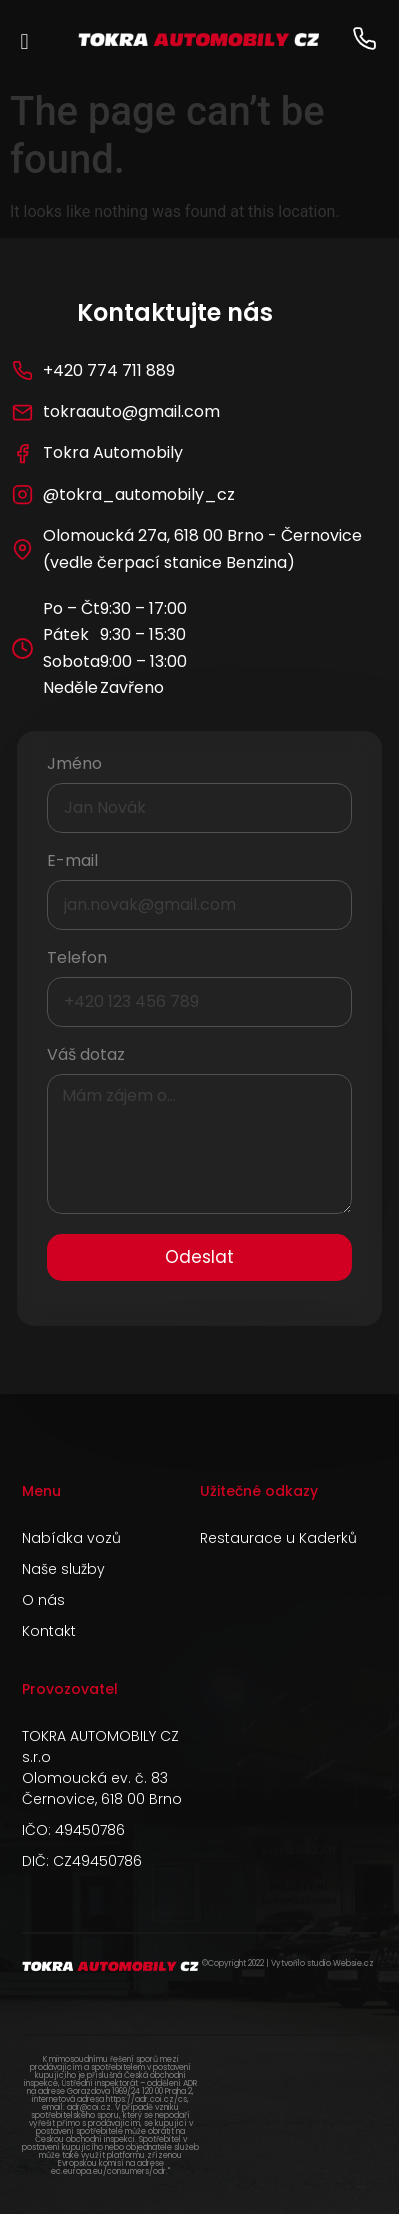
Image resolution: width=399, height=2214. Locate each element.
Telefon (77, 959)
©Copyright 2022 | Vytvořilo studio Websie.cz (288, 1963)
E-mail (72, 862)
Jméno (74, 765)
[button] (24, 41)
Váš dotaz (86, 1056)
